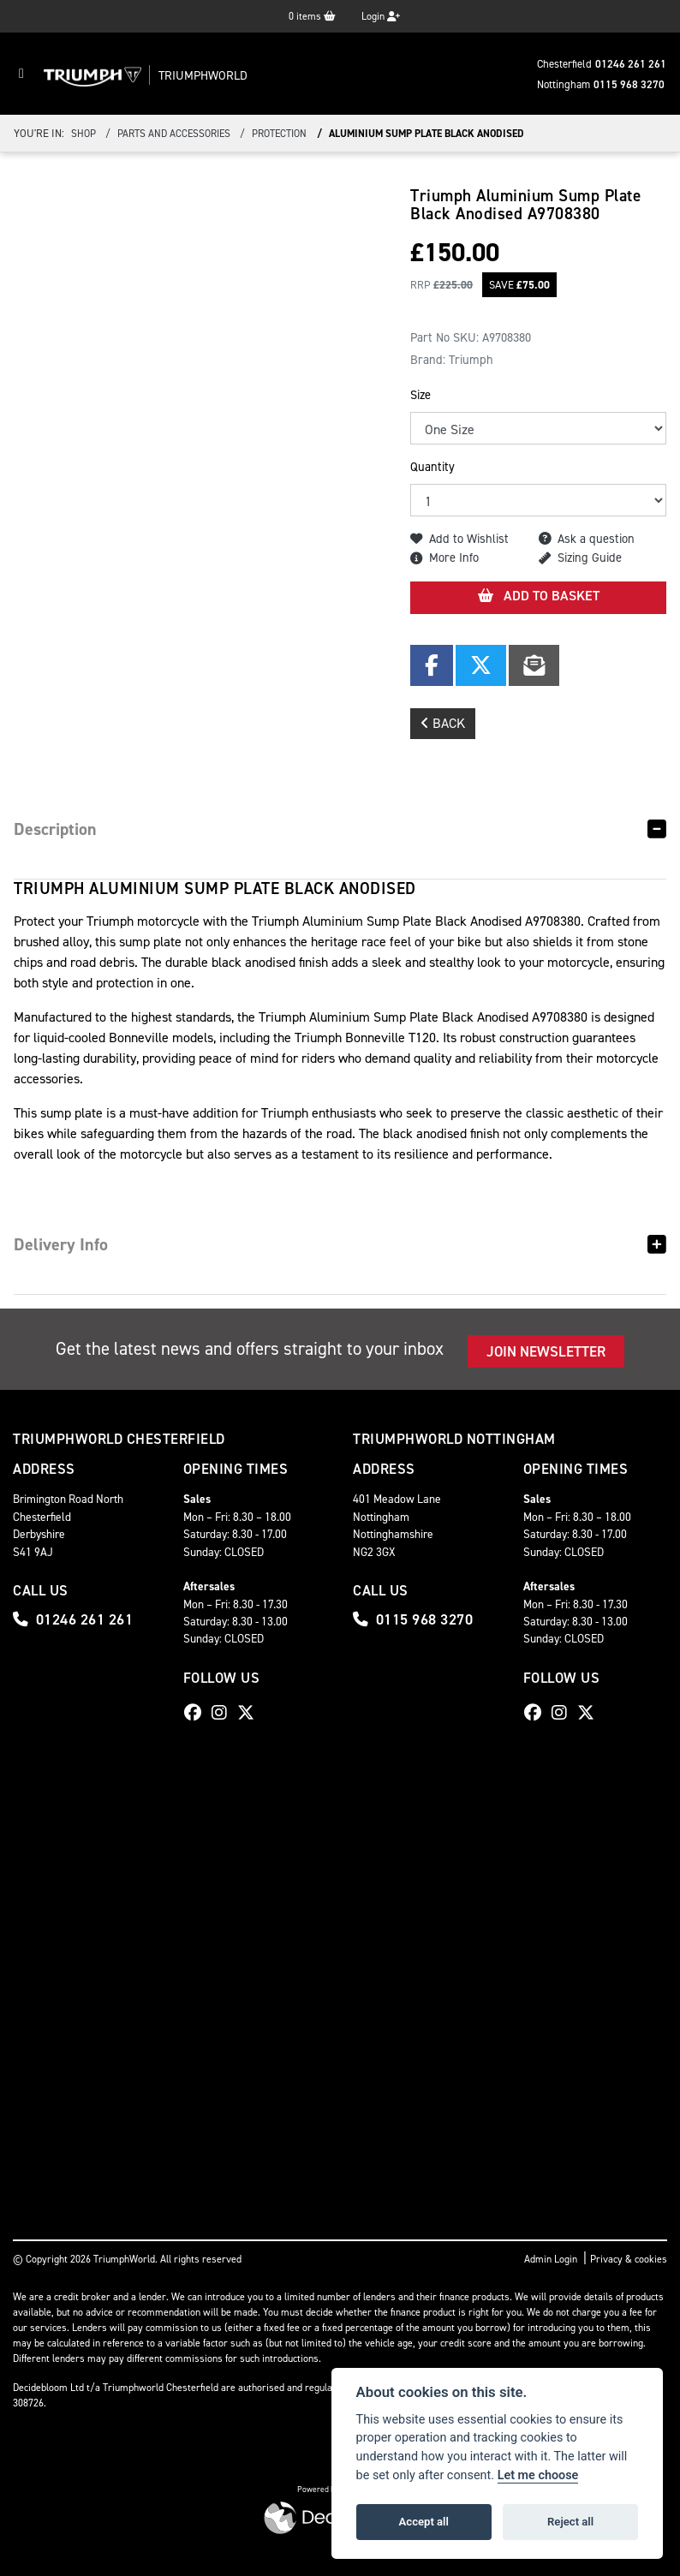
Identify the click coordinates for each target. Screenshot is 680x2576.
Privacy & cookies (628, 2259)
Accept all (424, 2521)
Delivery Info (61, 1244)
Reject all (570, 2521)
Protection (279, 133)
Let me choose (538, 2475)
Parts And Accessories (173, 133)
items (312, 16)
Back (443, 723)
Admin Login (550, 2259)
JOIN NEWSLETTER (545, 1351)
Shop (83, 133)
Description (55, 829)
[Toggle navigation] (21, 74)
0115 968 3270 (629, 84)
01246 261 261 (630, 64)
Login (380, 16)
